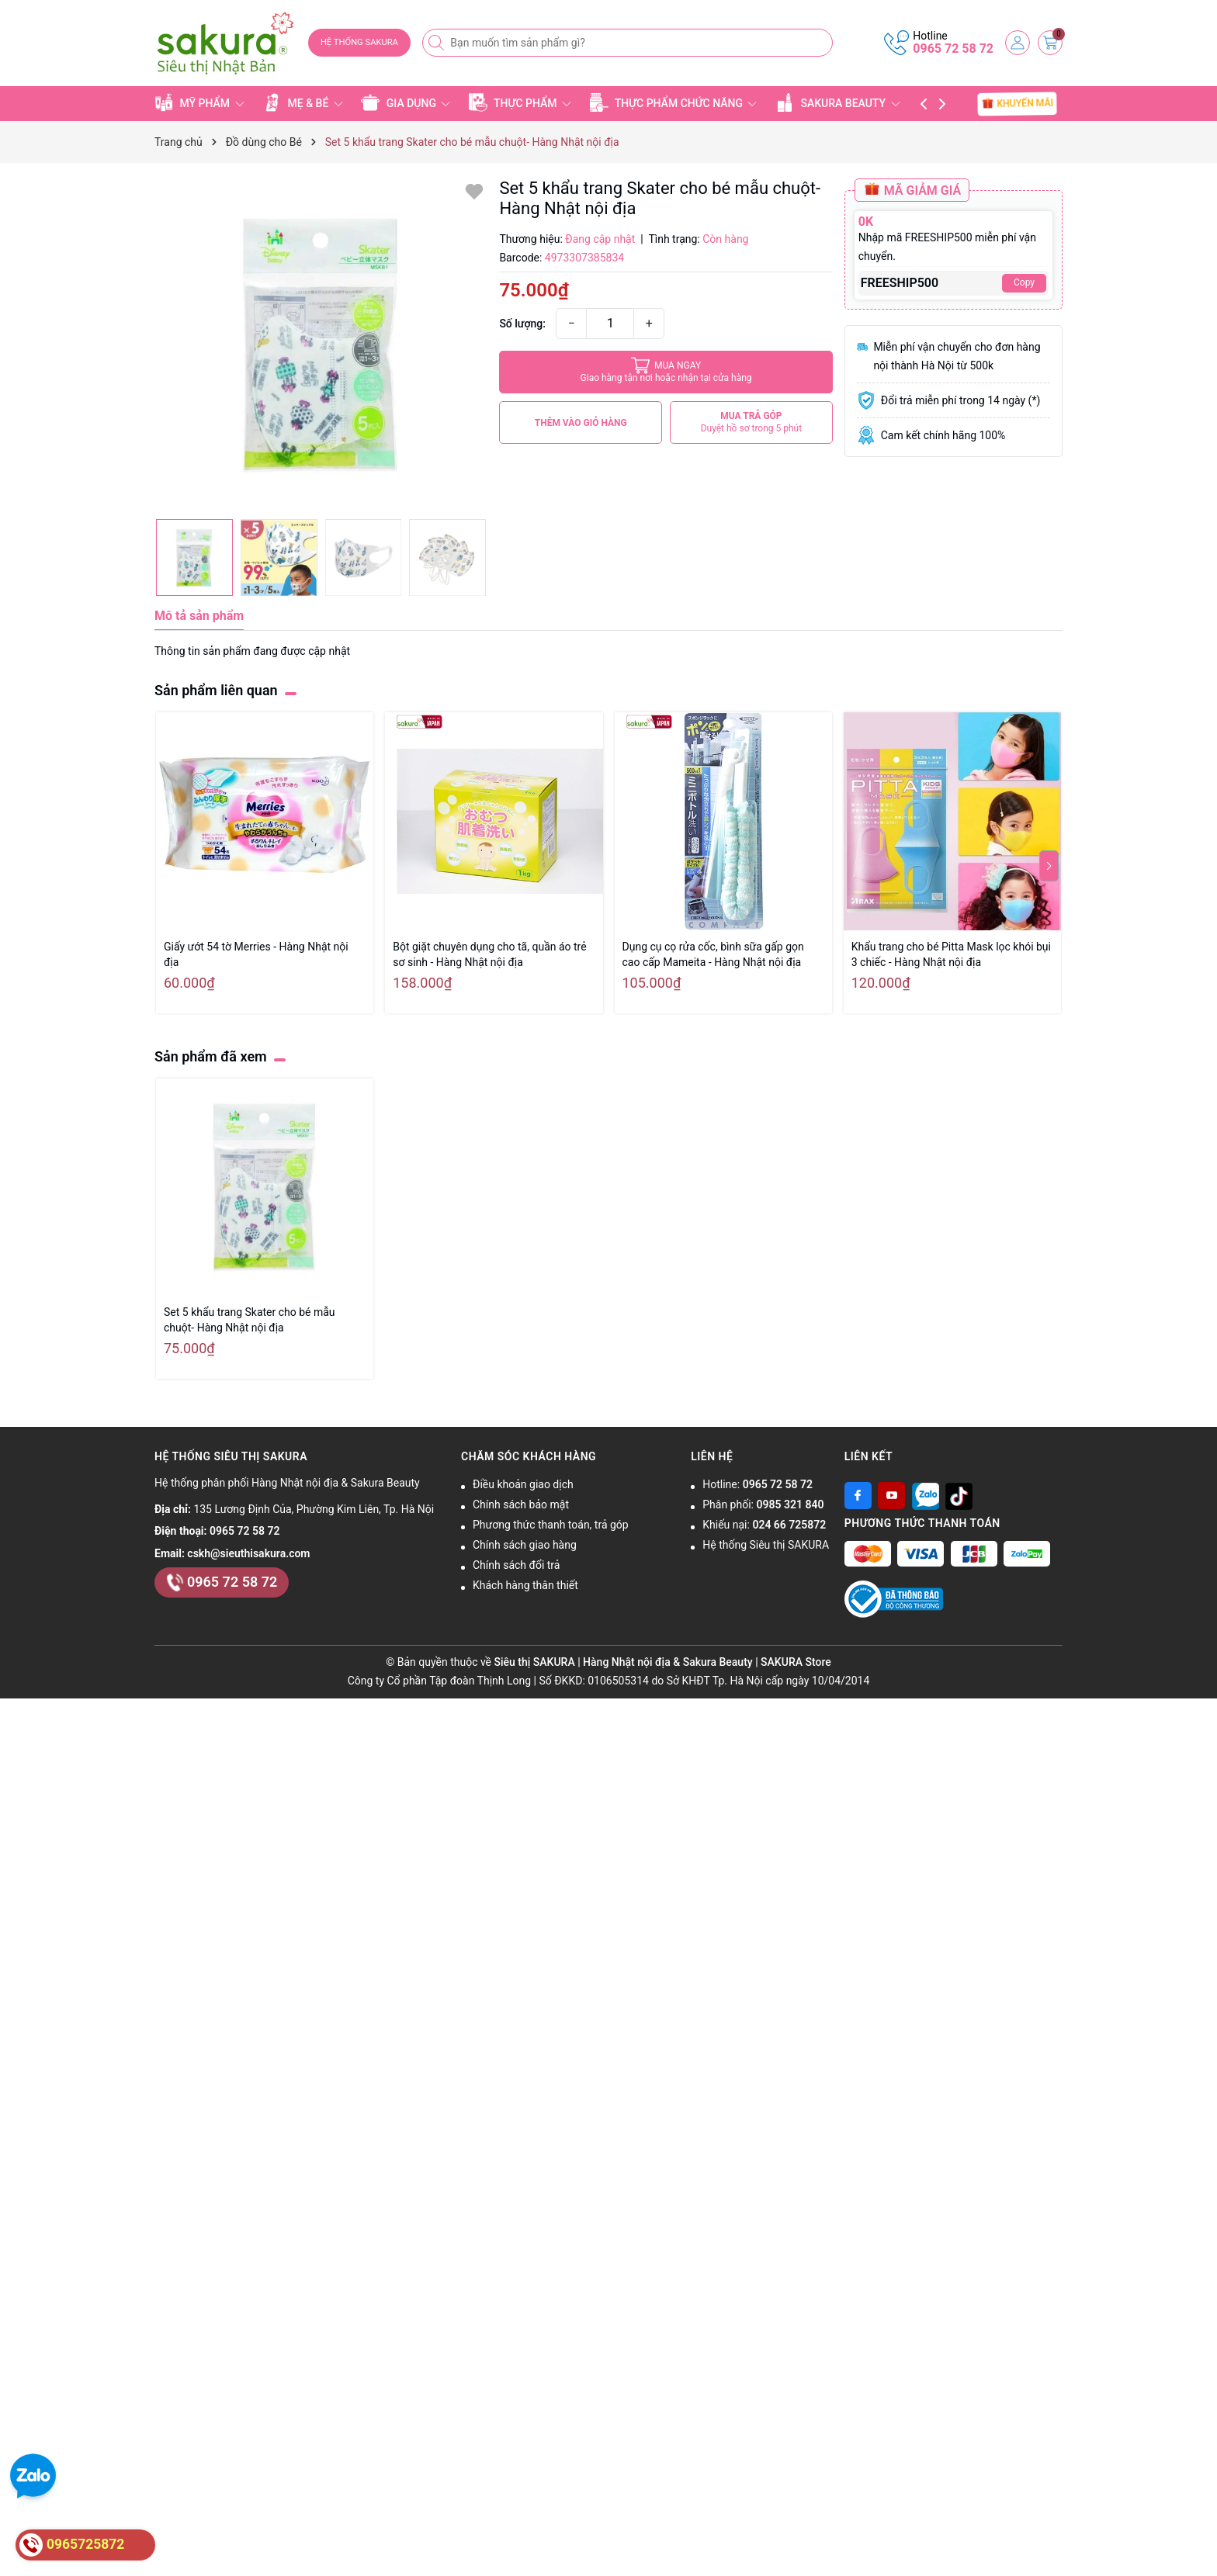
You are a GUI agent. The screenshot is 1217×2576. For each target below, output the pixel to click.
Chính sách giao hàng (525, 1545)
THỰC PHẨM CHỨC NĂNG (674, 102)
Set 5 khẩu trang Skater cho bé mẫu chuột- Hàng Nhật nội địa (249, 1320)
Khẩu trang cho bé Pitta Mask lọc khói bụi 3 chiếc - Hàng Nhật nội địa (951, 954)
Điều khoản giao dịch (523, 1484)
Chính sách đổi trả (516, 1565)
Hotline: (757, 1484)
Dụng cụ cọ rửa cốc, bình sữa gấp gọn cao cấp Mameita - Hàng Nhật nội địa (713, 954)
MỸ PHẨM (199, 102)
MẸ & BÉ (302, 102)
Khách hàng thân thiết (525, 1585)
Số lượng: (522, 323)
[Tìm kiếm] (437, 43)
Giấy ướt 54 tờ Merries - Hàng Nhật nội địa (256, 954)
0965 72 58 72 (953, 48)
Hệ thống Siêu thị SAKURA (765, 1545)
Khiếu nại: (764, 1524)
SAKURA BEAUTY (837, 102)
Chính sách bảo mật (521, 1504)
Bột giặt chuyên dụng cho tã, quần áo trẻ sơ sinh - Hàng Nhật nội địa (489, 954)
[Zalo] (925, 1495)
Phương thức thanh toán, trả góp (551, 1524)
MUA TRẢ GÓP (752, 422)
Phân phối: (762, 1504)
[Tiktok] (959, 1495)
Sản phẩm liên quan (216, 690)
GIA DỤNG (405, 102)
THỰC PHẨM (520, 102)
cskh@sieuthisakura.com (248, 1553)
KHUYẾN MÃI (1017, 103)
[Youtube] (891, 1495)
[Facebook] (858, 1495)
